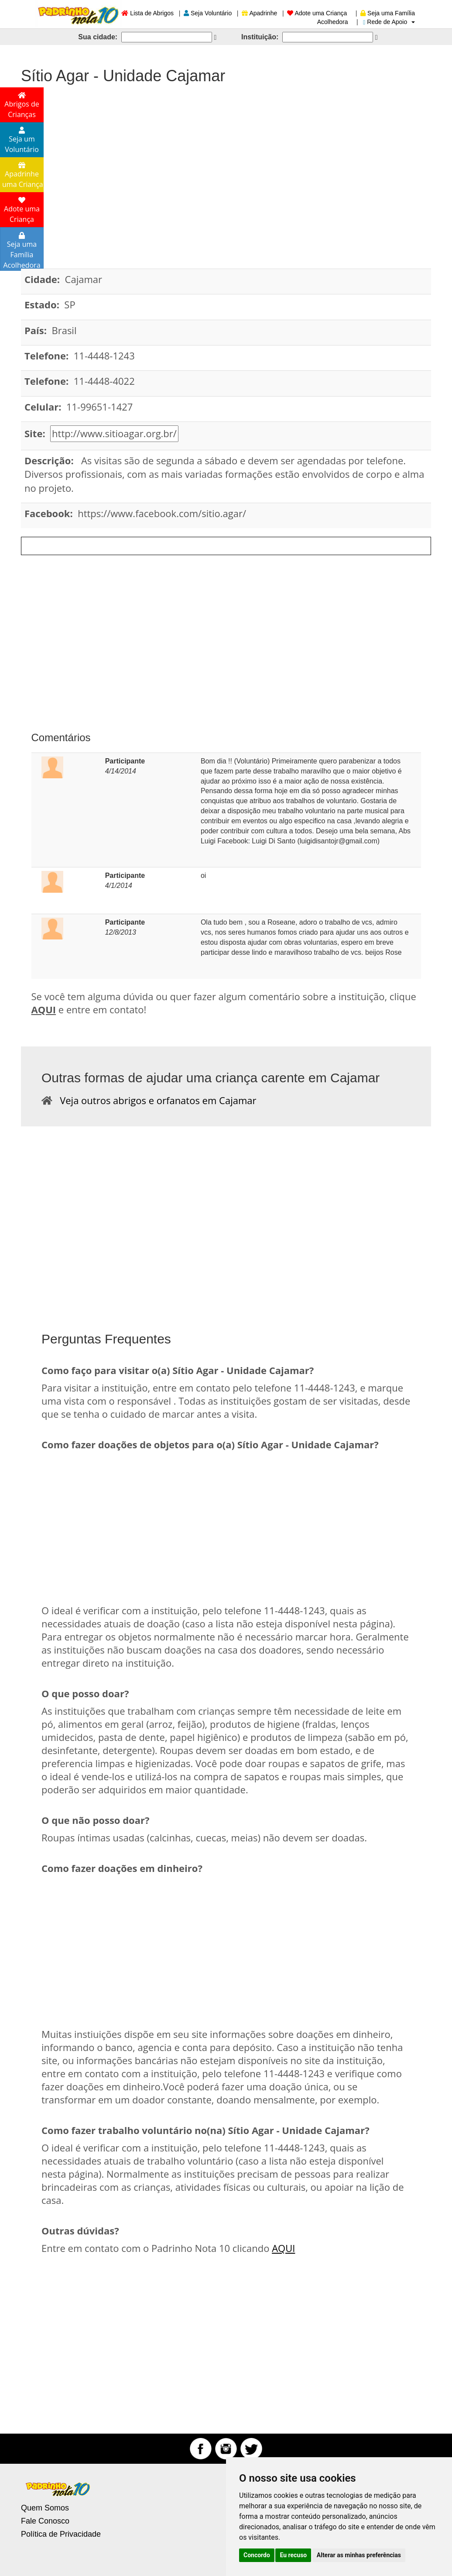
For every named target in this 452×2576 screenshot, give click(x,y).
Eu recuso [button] (293, 2555)
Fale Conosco (45, 2521)
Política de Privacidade (61, 2534)
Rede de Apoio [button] (389, 21)
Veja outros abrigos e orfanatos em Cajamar (154, 1100)
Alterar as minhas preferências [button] (359, 2555)
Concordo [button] (256, 2555)
